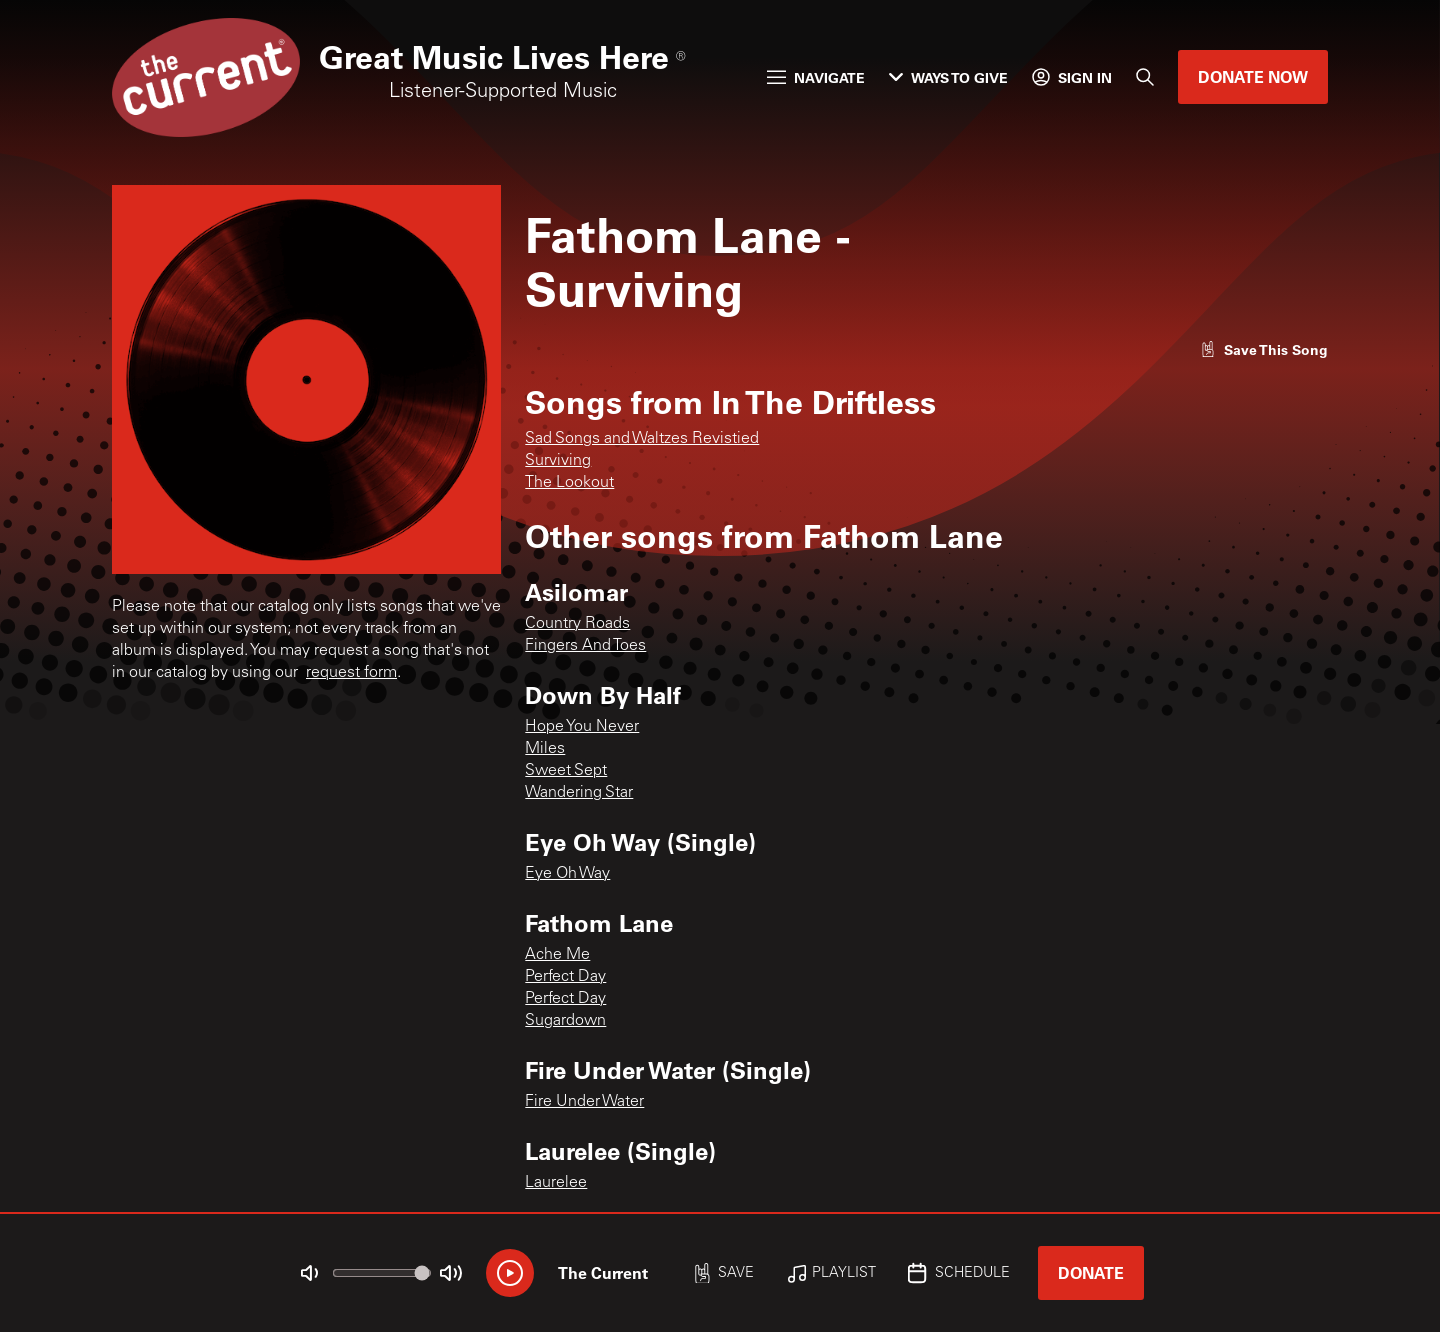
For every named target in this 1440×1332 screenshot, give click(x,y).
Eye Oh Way (567, 874)
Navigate (816, 77)
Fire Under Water (584, 1102)
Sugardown (565, 1021)
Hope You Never (582, 727)
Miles (545, 749)
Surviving (558, 461)
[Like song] (1264, 349)
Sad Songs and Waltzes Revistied (642, 439)
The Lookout (569, 483)
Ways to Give (948, 77)
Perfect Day (565, 977)
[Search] (1145, 77)
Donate (1091, 1272)
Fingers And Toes (585, 646)
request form (351, 673)
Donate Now (1253, 76)
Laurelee (556, 1183)
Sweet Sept (566, 771)
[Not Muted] (310, 1273)
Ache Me (557, 955)
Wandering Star (579, 793)
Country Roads (577, 624)
